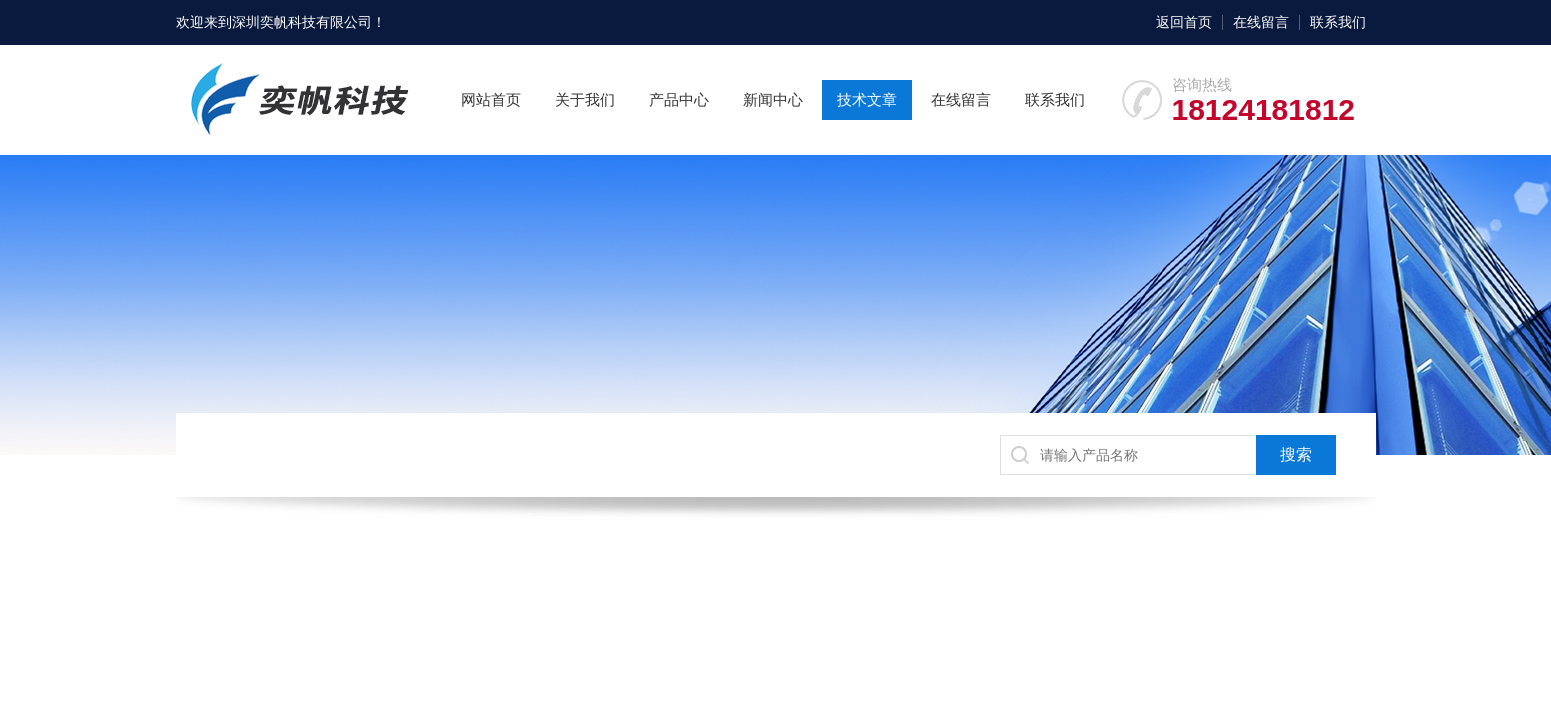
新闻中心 (773, 99)
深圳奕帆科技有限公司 (302, 22)
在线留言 (1261, 22)
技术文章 (867, 99)
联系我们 (1338, 22)
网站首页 (491, 99)
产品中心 (679, 99)
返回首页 (1184, 22)
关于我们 (585, 99)
